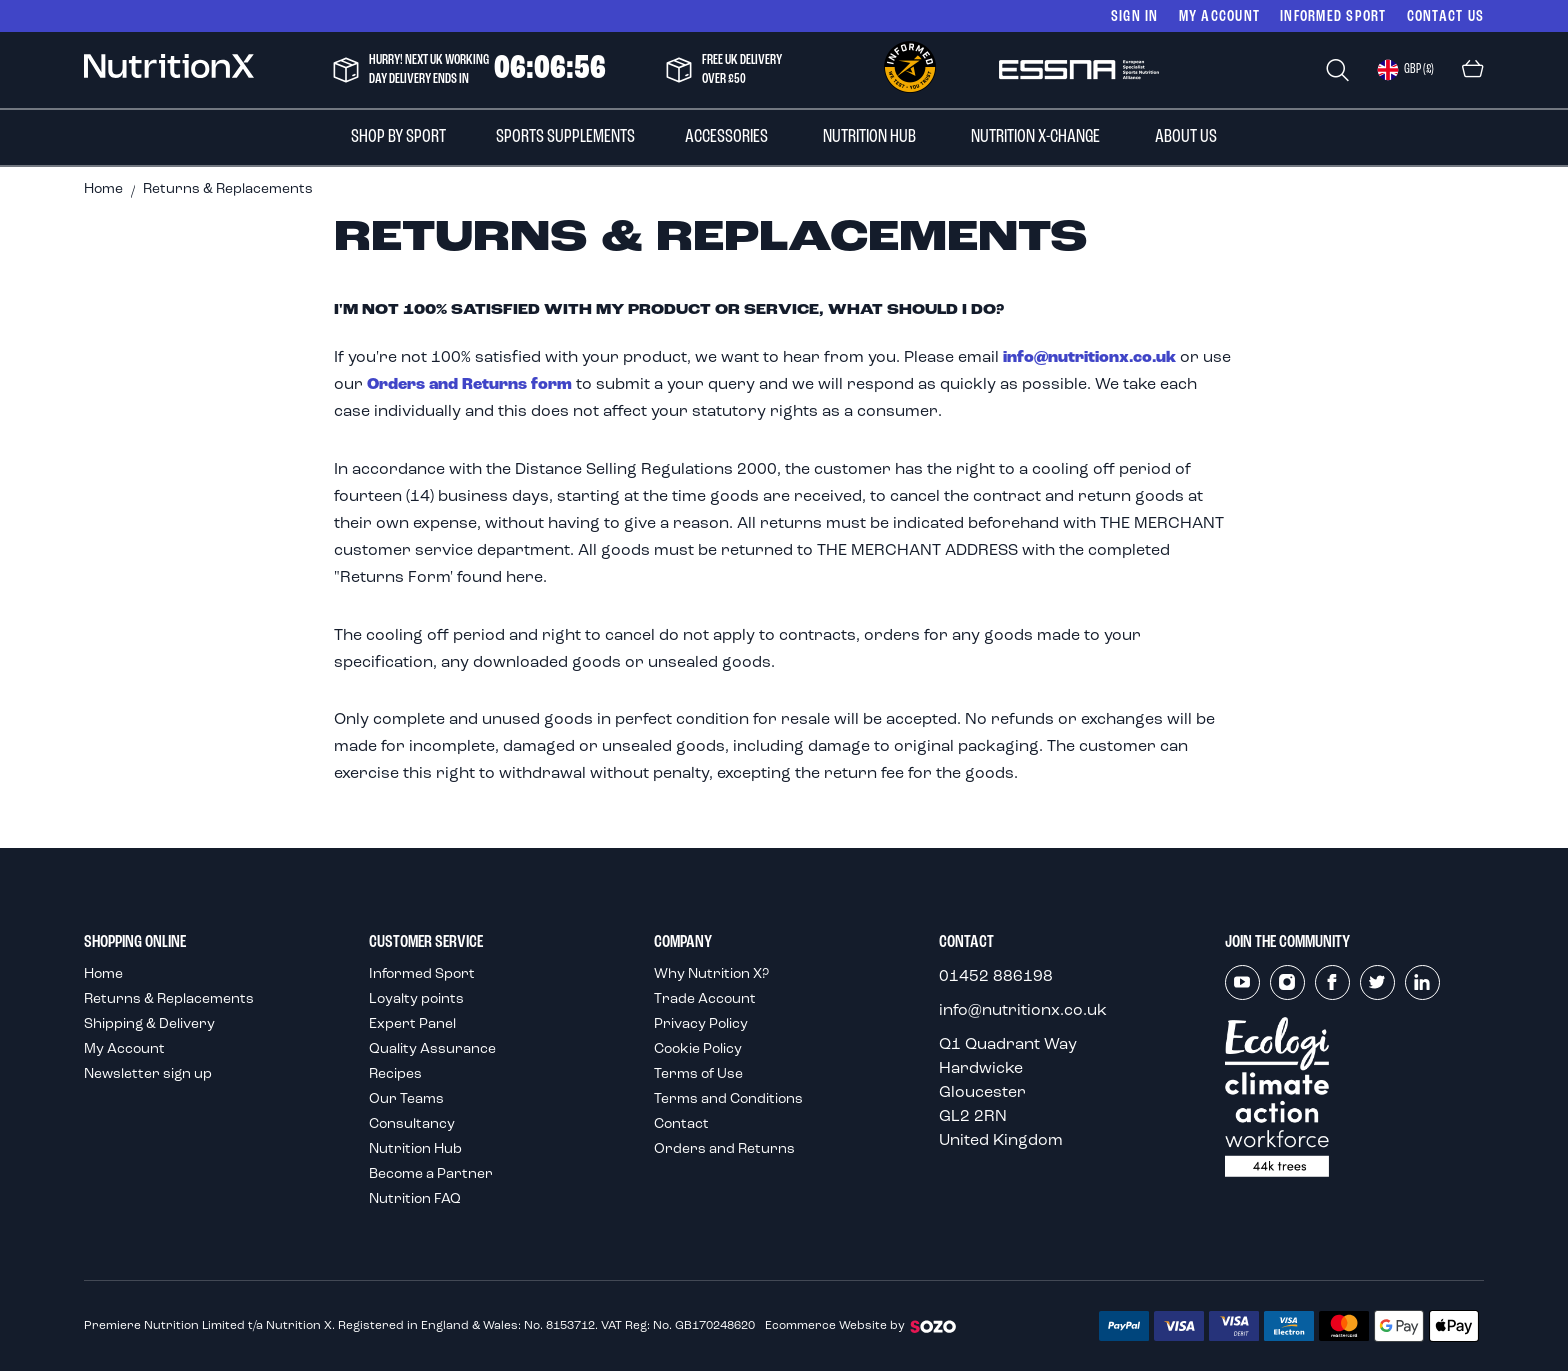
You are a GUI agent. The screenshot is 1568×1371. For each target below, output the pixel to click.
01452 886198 (996, 977)
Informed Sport (422, 974)
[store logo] (169, 69)
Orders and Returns (724, 1149)
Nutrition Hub (415, 1149)
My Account (1220, 15)
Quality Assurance (432, 1049)
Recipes (395, 1074)
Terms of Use (698, 1074)
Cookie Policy (698, 1049)
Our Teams (406, 1099)
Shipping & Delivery (149, 1024)
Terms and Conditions (728, 1099)
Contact (681, 1124)
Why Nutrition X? (711, 974)
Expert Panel (412, 1024)
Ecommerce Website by (861, 1326)
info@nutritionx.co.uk (1089, 358)
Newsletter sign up (148, 1074)
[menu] (784, 137)
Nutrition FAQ (415, 1199)
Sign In (1135, 15)
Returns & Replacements (169, 999)
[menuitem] (398, 137)
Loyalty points (416, 999)
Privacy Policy (701, 1024)
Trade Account (705, 999)
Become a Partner (431, 1174)
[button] (1405, 70)
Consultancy (412, 1124)
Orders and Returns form (469, 385)
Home (103, 189)
